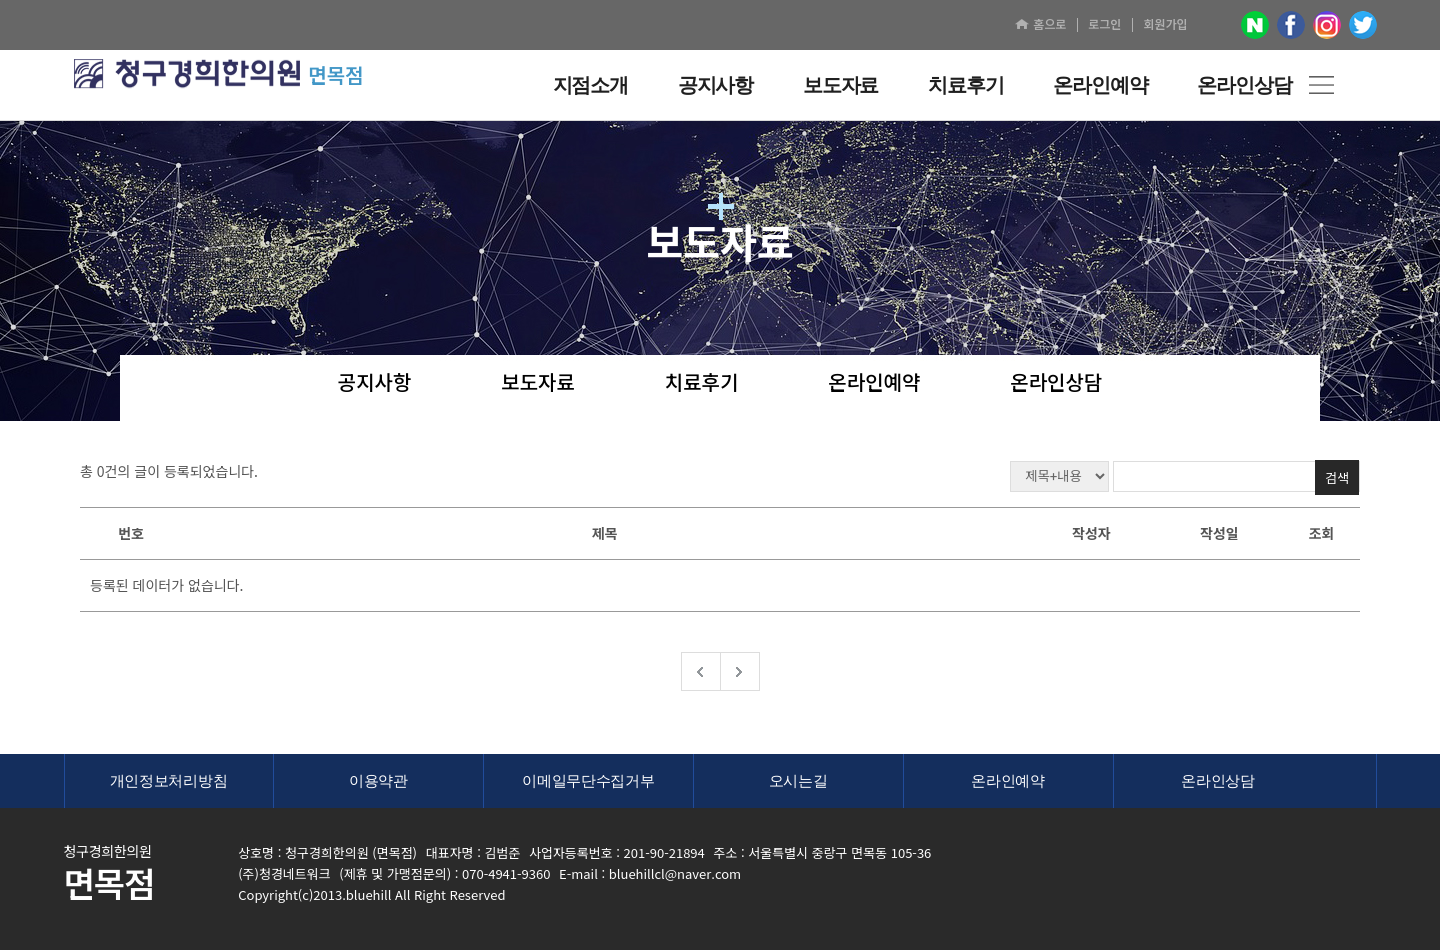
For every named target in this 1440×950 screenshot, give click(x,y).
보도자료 (538, 383)
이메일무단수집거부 (588, 780)
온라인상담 (1056, 383)
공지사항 (375, 383)
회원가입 (1165, 23)
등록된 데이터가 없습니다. (166, 585)
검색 (1337, 477)
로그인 (1104, 23)
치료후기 (702, 383)
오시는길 (798, 780)
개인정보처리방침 (169, 780)
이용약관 (378, 780)
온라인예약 (874, 383)
